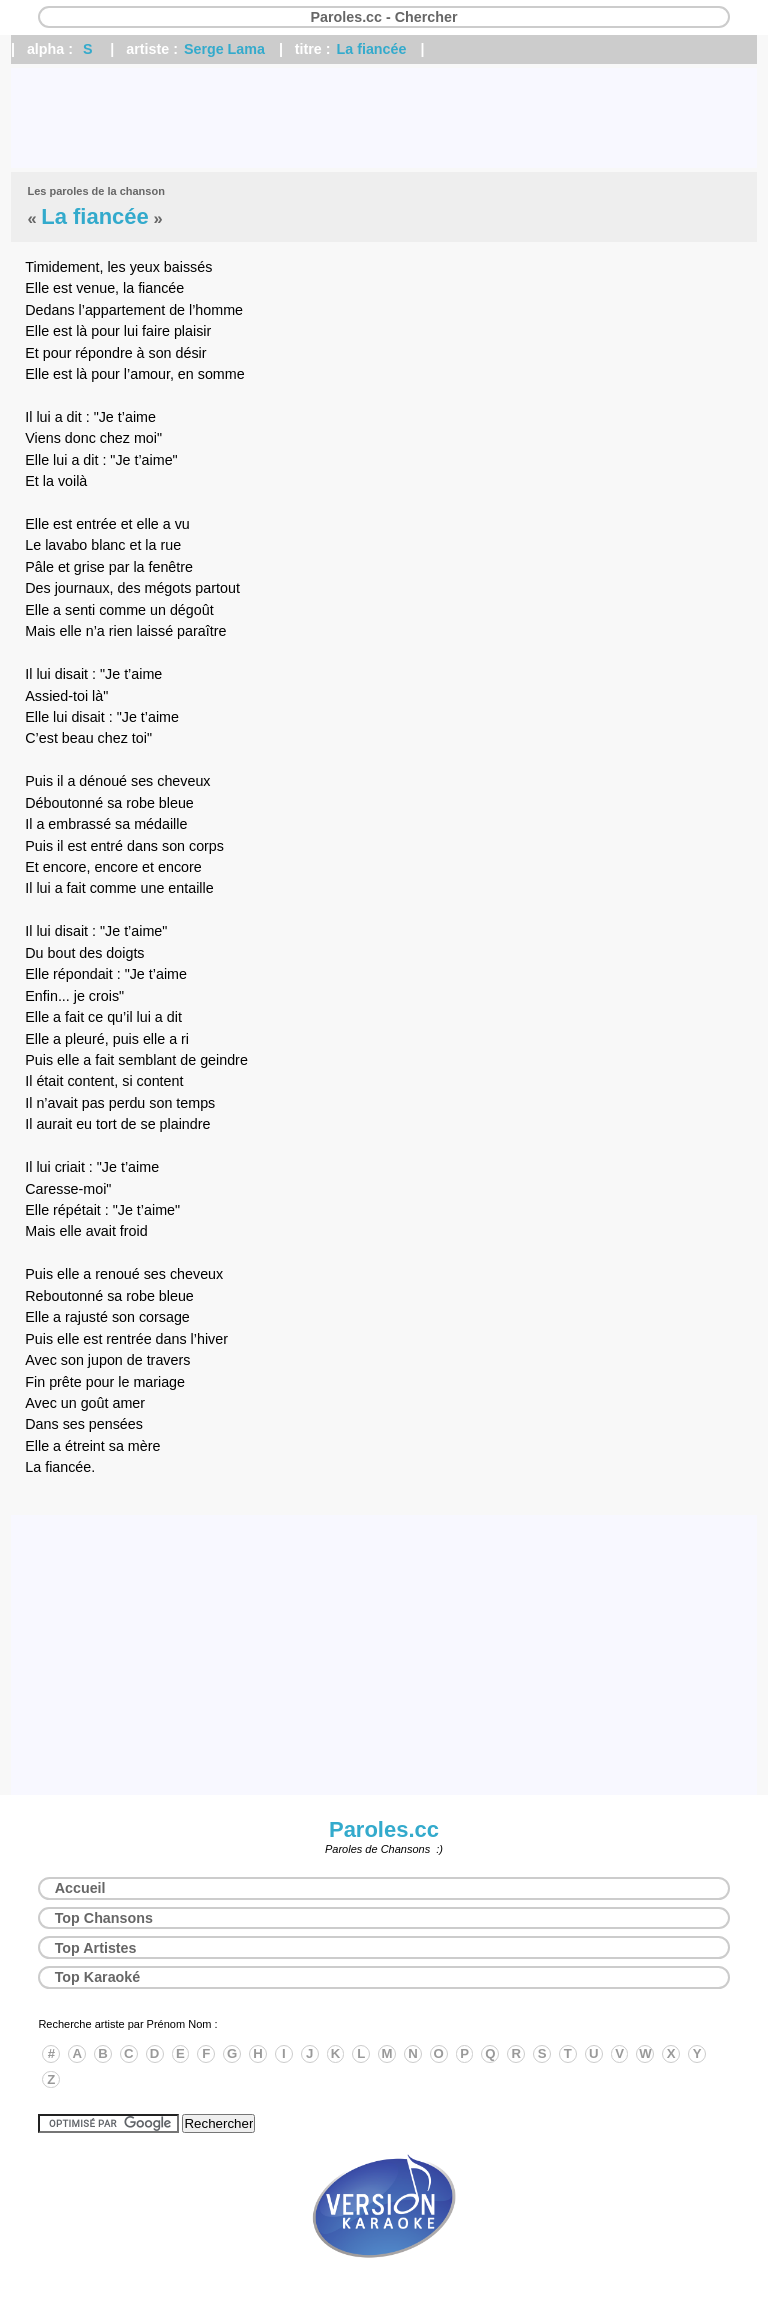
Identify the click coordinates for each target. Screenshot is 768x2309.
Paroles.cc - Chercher (383, 17)
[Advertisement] (384, 118)
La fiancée (372, 49)
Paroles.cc (384, 1829)
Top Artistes (96, 1948)
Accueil (80, 1888)
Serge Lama (224, 49)
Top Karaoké (98, 1977)
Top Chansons (104, 1918)
